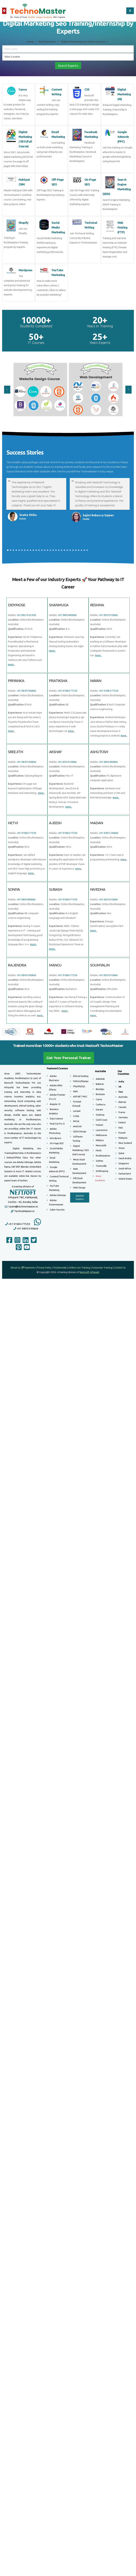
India (121, 1081)
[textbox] (68, 49)
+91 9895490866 (67, 615)
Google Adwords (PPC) (123, 136)
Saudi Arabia (124, 1158)
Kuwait (122, 1132)
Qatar (121, 1153)
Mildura (100, 1140)
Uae (120, 1091)
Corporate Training (102, 1267)
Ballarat (100, 1084)
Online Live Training (79, 1267)
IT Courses (36, 342)
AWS (75, 1091)
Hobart (99, 1125)
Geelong (100, 1114)
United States (125, 1178)
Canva (23, 89)
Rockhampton (103, 1155)
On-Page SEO (57, 1143)
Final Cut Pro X (57, 1123)
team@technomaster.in (23, 1206)
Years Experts (100, 342)
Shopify (23, 222)
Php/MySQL (79, 1086)
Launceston (101, 1130)
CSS (86, 89)
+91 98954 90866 (25, 1228)
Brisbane (100, 1094)
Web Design (79, 1187)
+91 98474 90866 (26, 690)
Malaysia (122, 1138)
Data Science (56, 1118)
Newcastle (101, 1145)
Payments (28, 1267)
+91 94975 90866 (108, 833)
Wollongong (102, 1171)
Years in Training (100, 326)
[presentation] (7, 389)
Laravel (76, 1111)
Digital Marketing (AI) (124, 94)
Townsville (101, 1166)
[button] (7, 550)
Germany (123, 1117)
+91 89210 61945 (26, 615)
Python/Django (81, 1081)
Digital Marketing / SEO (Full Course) (80, 1150)
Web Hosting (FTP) (122, 227)
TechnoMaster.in (24, 1211)
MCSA (76, 1121)
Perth (98, 1150)
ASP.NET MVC (80, 1096)
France (121, 1112)
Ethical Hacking (80, 1076)
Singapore (123, 1163)
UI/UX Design (79, 1131)
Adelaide (100, 1079)
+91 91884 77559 (67, 690)
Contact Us (120, 1267)
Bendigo (100, 1089)
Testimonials (60, 1267)
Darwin (99, 1109)
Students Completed (36, 326)
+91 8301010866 (108, 615)
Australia (123, 1097)
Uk (119, 1086)
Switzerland (124, 1173)
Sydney (99, 1160)
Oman (121, 1148)
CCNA (76, 1116)
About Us (15, 1267)
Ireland (122, 1122)
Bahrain (122, 1102)
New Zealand (125, 1143)
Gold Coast (101, 1120)
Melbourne (101, 1135)
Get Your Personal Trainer (68, 1058)
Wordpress (25, 270)
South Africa (124, 1168)
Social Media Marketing (58, 227)
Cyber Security (57, 1209)
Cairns (99, 1099)
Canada (122, 1107)
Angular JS (55, 1104)
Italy (120, 1127)
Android (77, 1126)
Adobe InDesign (58, 1195)
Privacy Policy (44, 1267)
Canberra (100, 1104)
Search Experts (68, 65)
